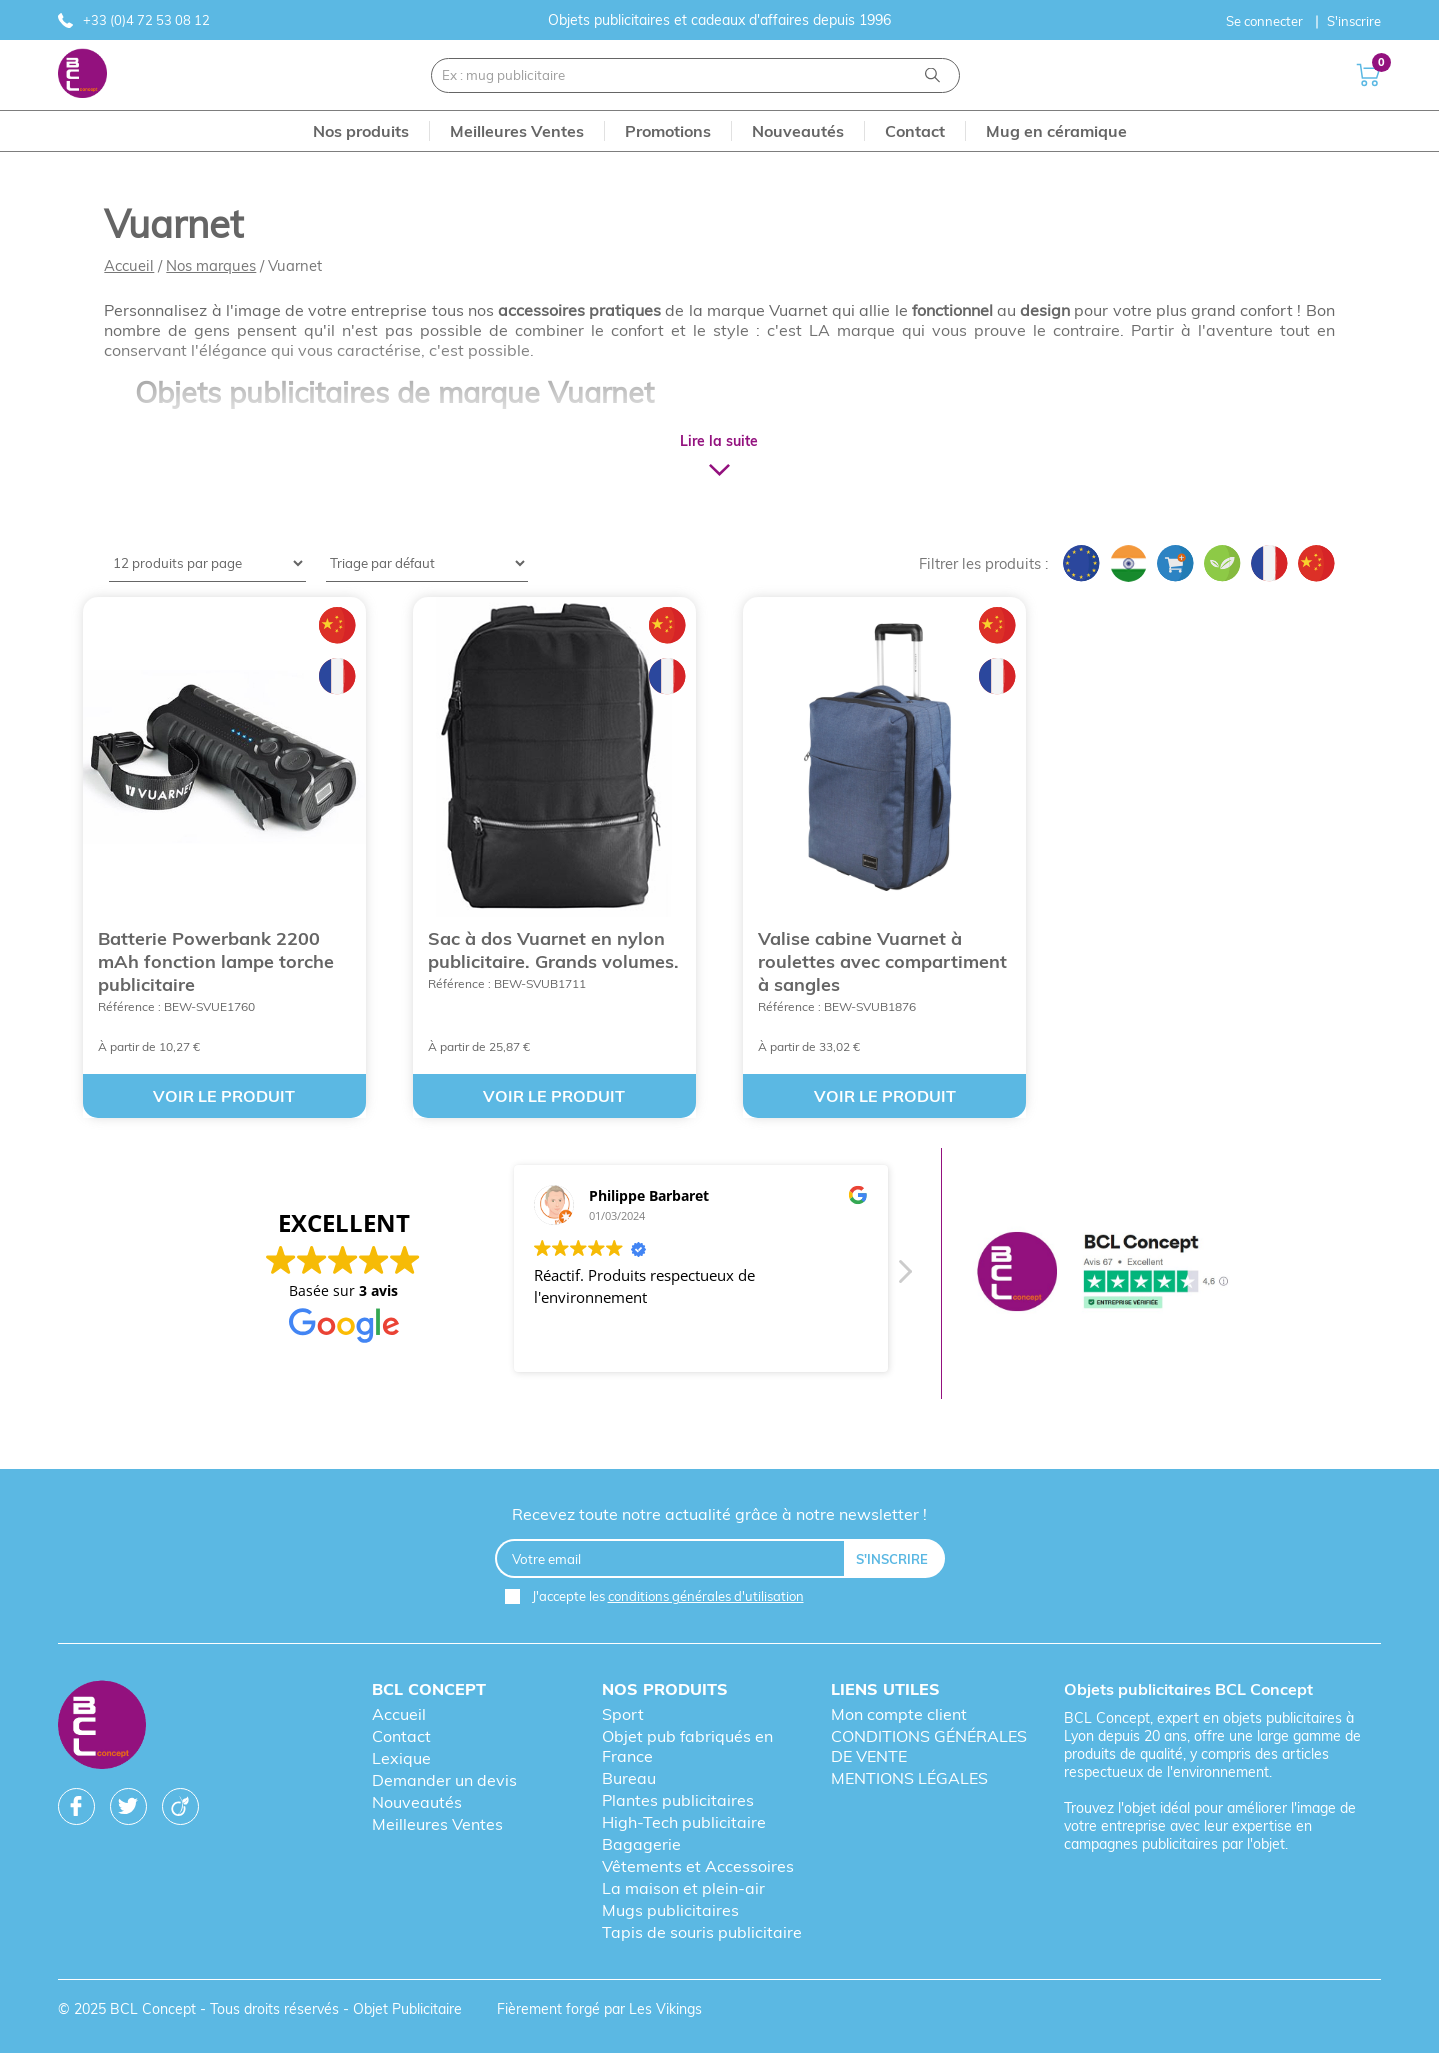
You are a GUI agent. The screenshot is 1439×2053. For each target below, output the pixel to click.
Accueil (129, 265)
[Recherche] (932, 75)
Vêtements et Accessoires (698, 1866)
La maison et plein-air (683, 1888)
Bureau (629, 1778)
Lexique (401, 1758)
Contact (401, 1736)
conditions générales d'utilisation (706, 1596)
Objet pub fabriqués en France (687, 1746)
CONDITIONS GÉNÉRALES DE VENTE (929, 1746)
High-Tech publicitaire (684, 1822)
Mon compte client (899, 1714)
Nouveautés (417, 1802)
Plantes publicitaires (678, 1800)
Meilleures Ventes (437, 1824)
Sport (623, 1714)
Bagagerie (641, 1844)
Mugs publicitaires (670, 1910)
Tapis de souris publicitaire (702, 1932)
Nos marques (211, 265)
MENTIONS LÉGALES (909, 1778)
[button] (904, 1277)
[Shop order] (427, 563)
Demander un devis (444, 1780)
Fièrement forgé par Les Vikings (599, 2009)
